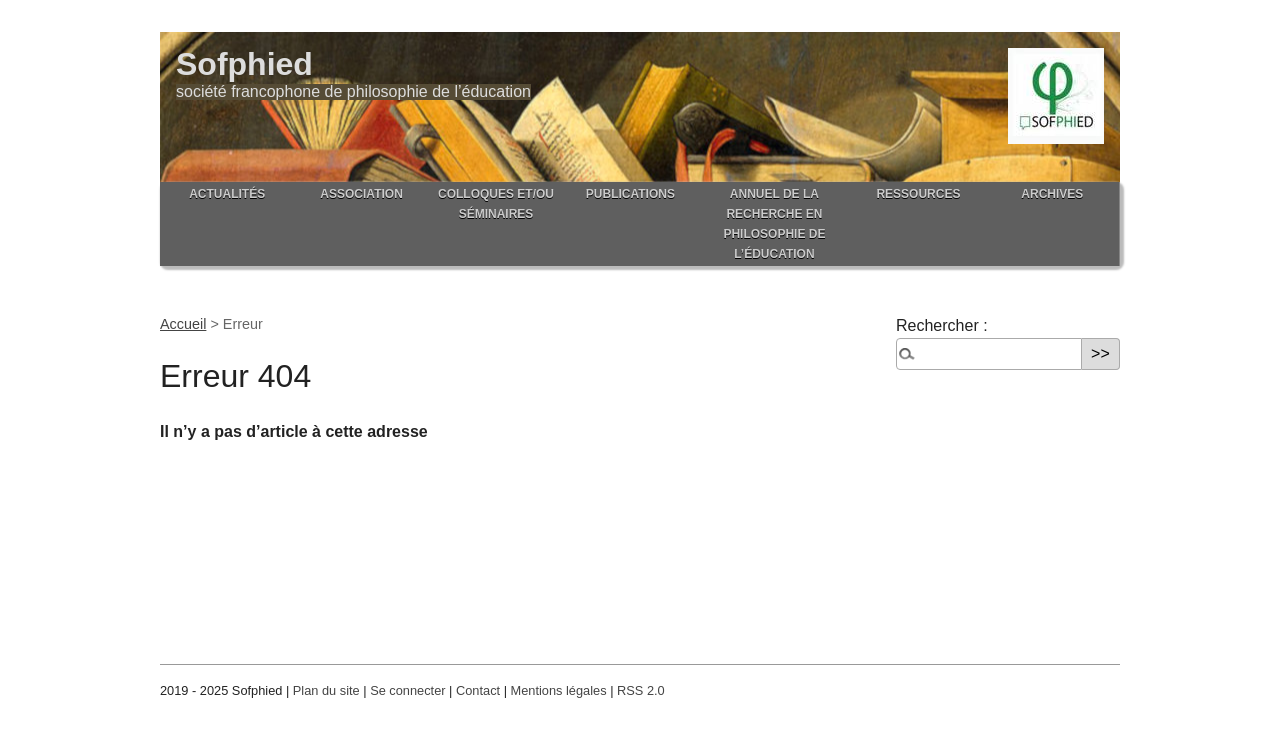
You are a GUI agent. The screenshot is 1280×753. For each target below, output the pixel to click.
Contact (478, 690)
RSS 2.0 (641, 690)
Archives (1052, 194)
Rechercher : (942, 325)
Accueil (183, 324)
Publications (630, 194)
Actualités (227, 194)
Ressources (918, 194)
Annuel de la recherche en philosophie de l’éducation (774, 224)
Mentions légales (559, 690)
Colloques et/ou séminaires (496, 204)
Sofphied (244, 64)
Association (361, 194)
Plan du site (326, 690)
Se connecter (407, 690)
